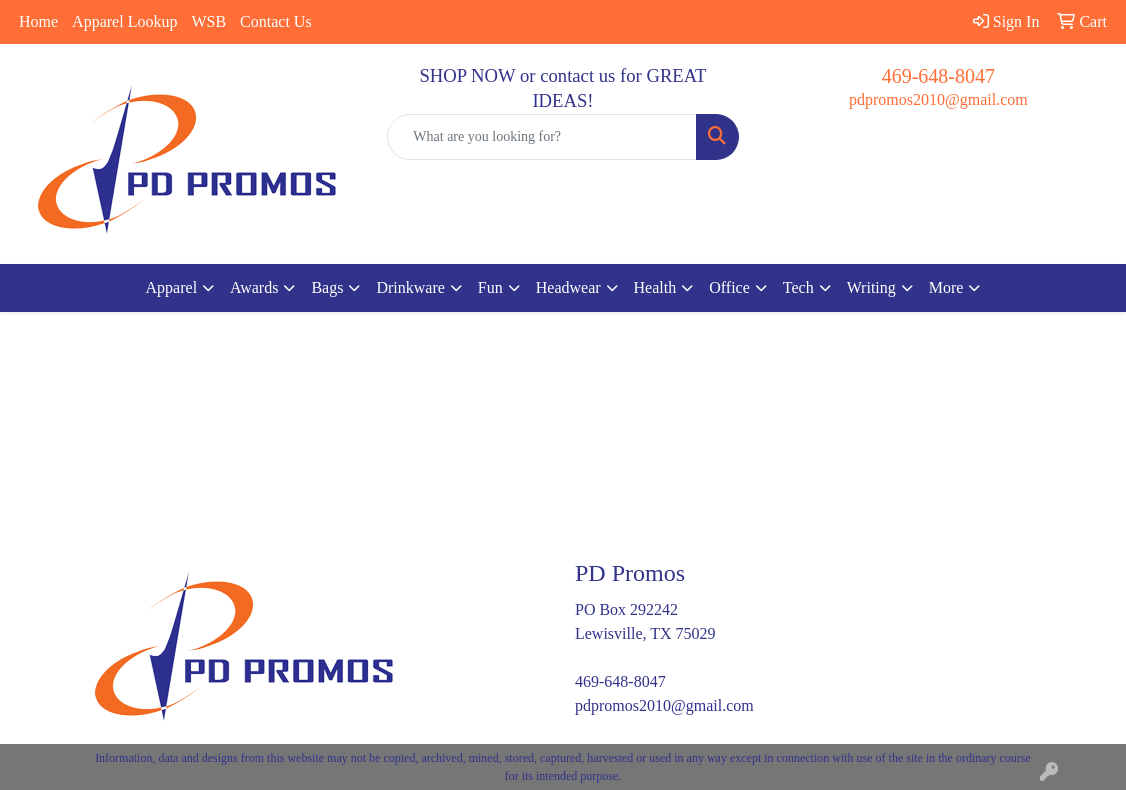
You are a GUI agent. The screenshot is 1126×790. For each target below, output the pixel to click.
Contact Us (276, 21)
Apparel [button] (172, 287)
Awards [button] (254, 287)
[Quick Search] (541, 137)
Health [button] (655, 287)
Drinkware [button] (410, 287)
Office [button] (729, 287)
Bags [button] (327, 287)
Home (38, 21)
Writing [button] (871, 287)
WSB (208, 21)
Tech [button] (798, 287)
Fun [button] (490, 287)
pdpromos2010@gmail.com (938, 99)
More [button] (946, 287)
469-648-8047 (938, 76)
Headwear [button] (568, 287)
